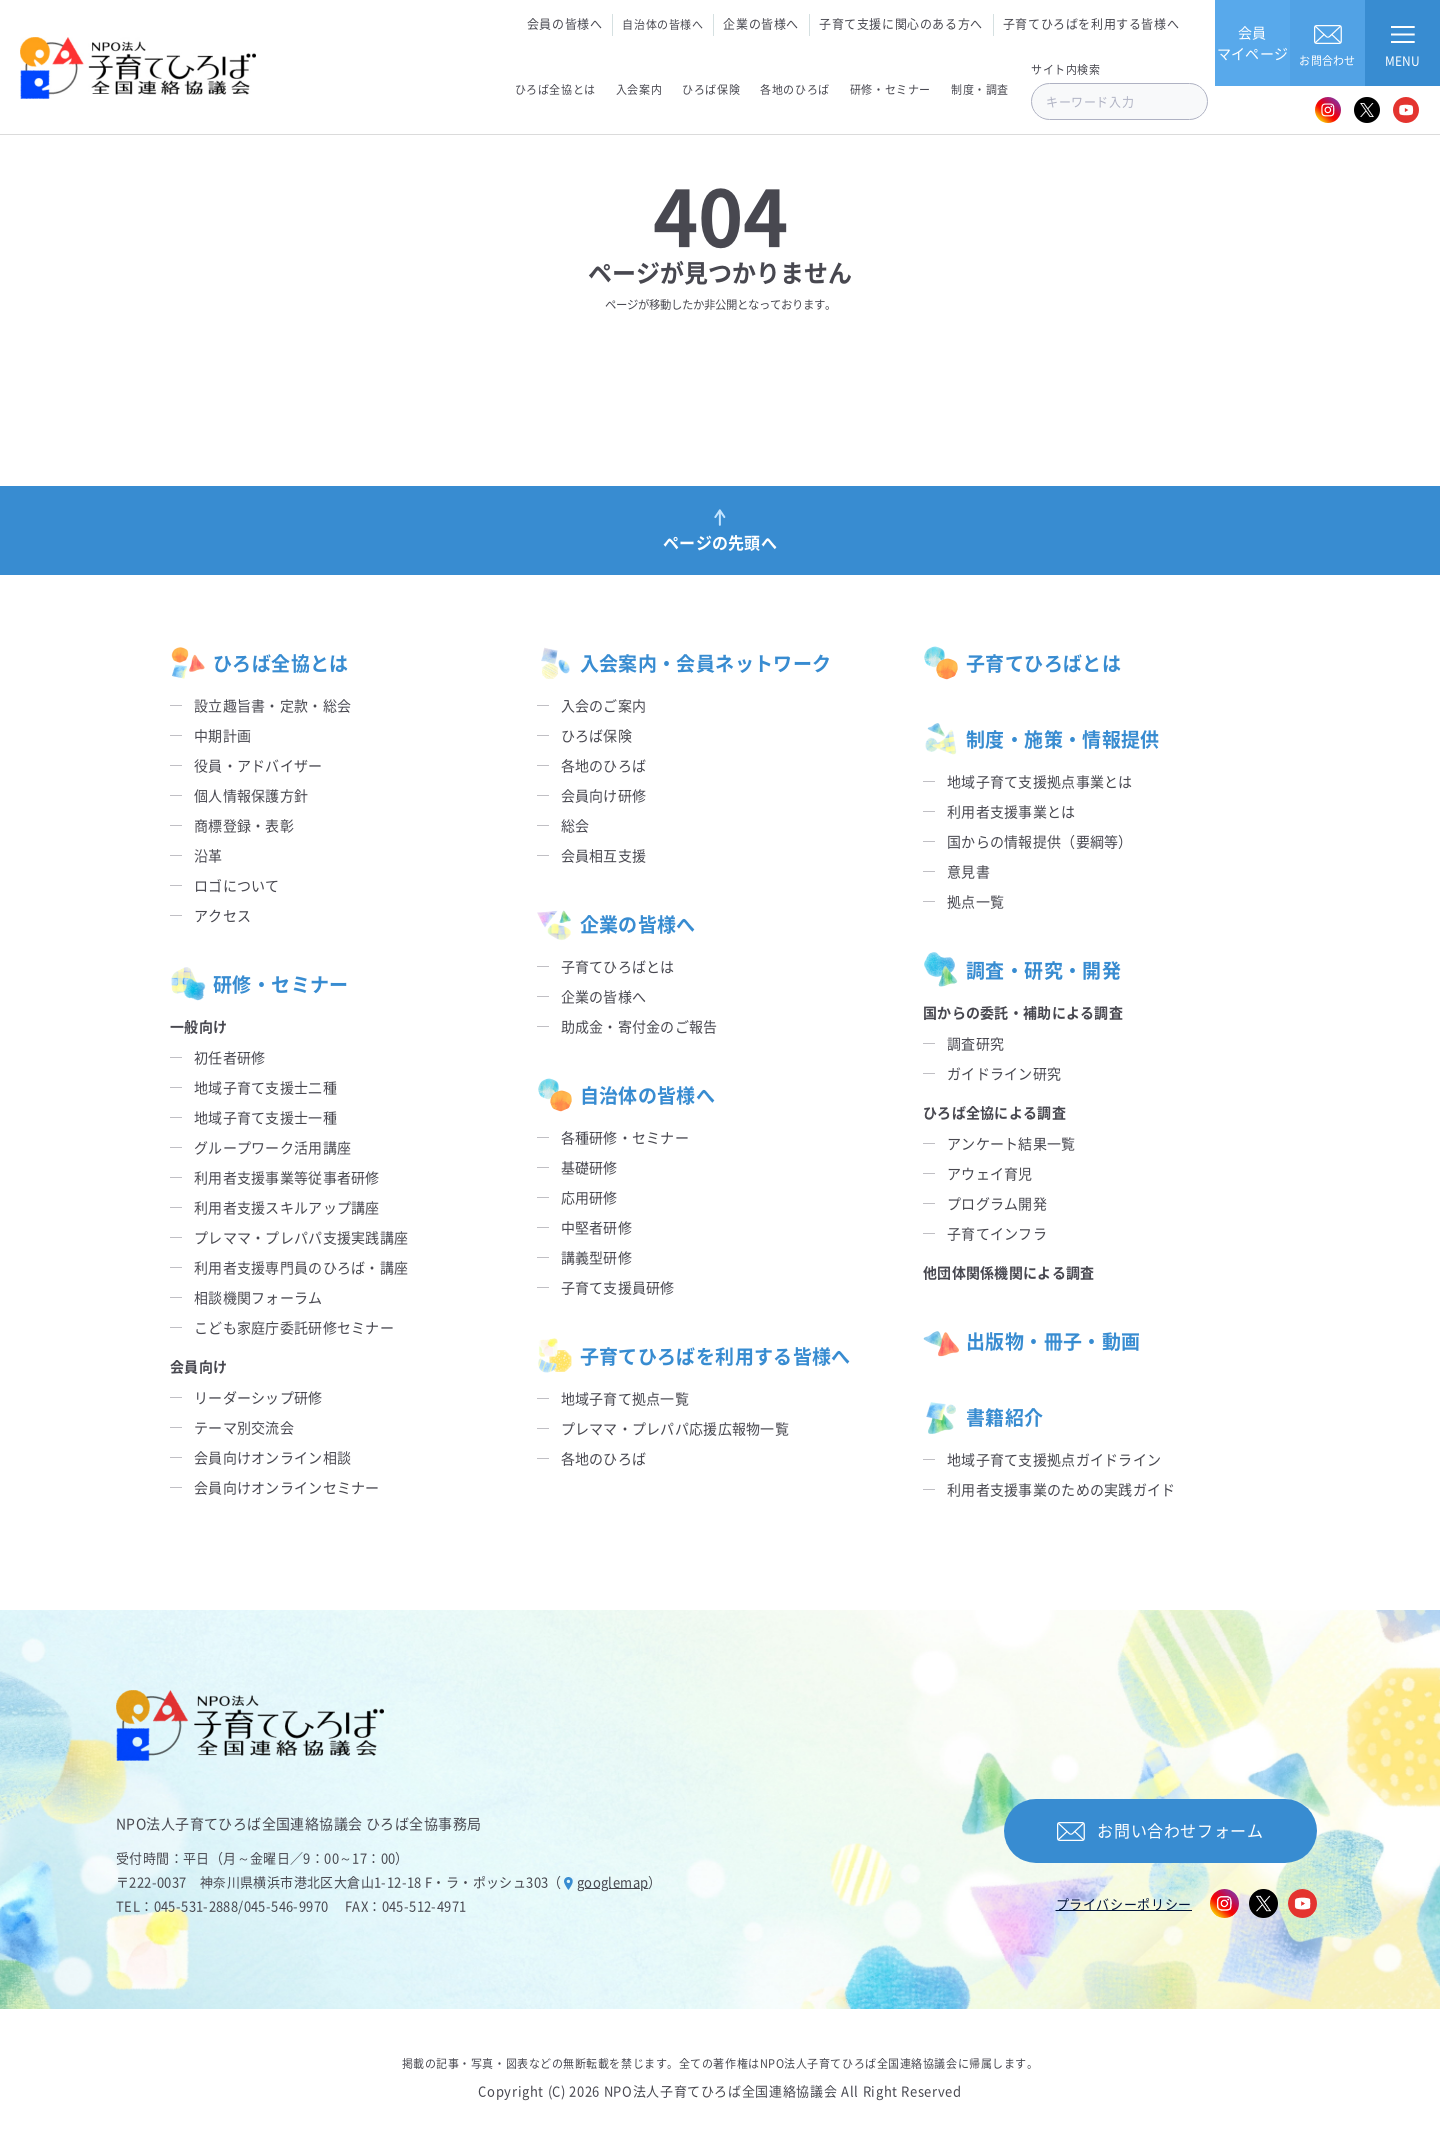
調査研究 (975, 1043)
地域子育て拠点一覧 (625, 1398)
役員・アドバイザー (258, 765)
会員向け (198, 1366)
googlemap (613, 1881)
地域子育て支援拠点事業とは (1040, 781)
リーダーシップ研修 (258, 1397)
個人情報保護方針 (251, 795)
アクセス (222, 915)
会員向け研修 (604, 795)
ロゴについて (237, 885)
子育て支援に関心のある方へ (901, 23)
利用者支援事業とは (1011, 811)
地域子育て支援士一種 (265, 1117)
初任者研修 (229, 1057)
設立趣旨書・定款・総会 (272, 705)
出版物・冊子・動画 (1031, 1341)
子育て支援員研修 (618, 1287)
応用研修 (589, 1197)
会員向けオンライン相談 (272, 1457)
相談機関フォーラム (258, 1297)
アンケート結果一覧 (1011, 1143)
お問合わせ (1327, 42)
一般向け (198, 1026)
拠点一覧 (975, 901)
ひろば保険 (596, 735)
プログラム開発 (997, 1203)
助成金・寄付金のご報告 (639, 1026)
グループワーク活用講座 (272, 1147)
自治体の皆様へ (662, 24)
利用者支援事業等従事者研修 (287, 1177)
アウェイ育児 (990, 1173)
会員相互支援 (604, 855)
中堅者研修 (596, 1227)
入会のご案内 (604, 705)
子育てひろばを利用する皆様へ (1091, 23)
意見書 (968, 871)
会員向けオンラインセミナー (287, 1487)
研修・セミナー (259, 984)
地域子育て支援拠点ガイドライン (1054, 1459)
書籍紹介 (983, 1417)
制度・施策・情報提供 (1041, 739)
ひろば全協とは (259, 663)
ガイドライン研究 (1004, 1073)
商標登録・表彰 (244, 825)
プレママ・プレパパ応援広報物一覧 (675, 1428)
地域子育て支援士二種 (265, 1087)
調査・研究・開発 (1022, 970)
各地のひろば (604, 765)
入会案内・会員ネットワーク (684, 663)
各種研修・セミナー (625, 1137)
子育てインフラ (997, 1233)
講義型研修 (596, 1257)
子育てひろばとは (618, 966)
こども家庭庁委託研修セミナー (294, 1327)
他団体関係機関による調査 (1008, 1272)
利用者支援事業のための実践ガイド (1061, 1489)
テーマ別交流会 (244, 1427)
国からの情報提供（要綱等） (1040, 841)
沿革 (208, 855)
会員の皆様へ (565, 23)
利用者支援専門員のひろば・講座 (301, 1267)
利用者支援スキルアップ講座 (287, 1207)
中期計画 (222, 735)
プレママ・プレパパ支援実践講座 (301, 1237)
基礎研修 (589, 1167)
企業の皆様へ (761, 23)
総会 (575, 825)
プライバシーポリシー (1124, 1903)
